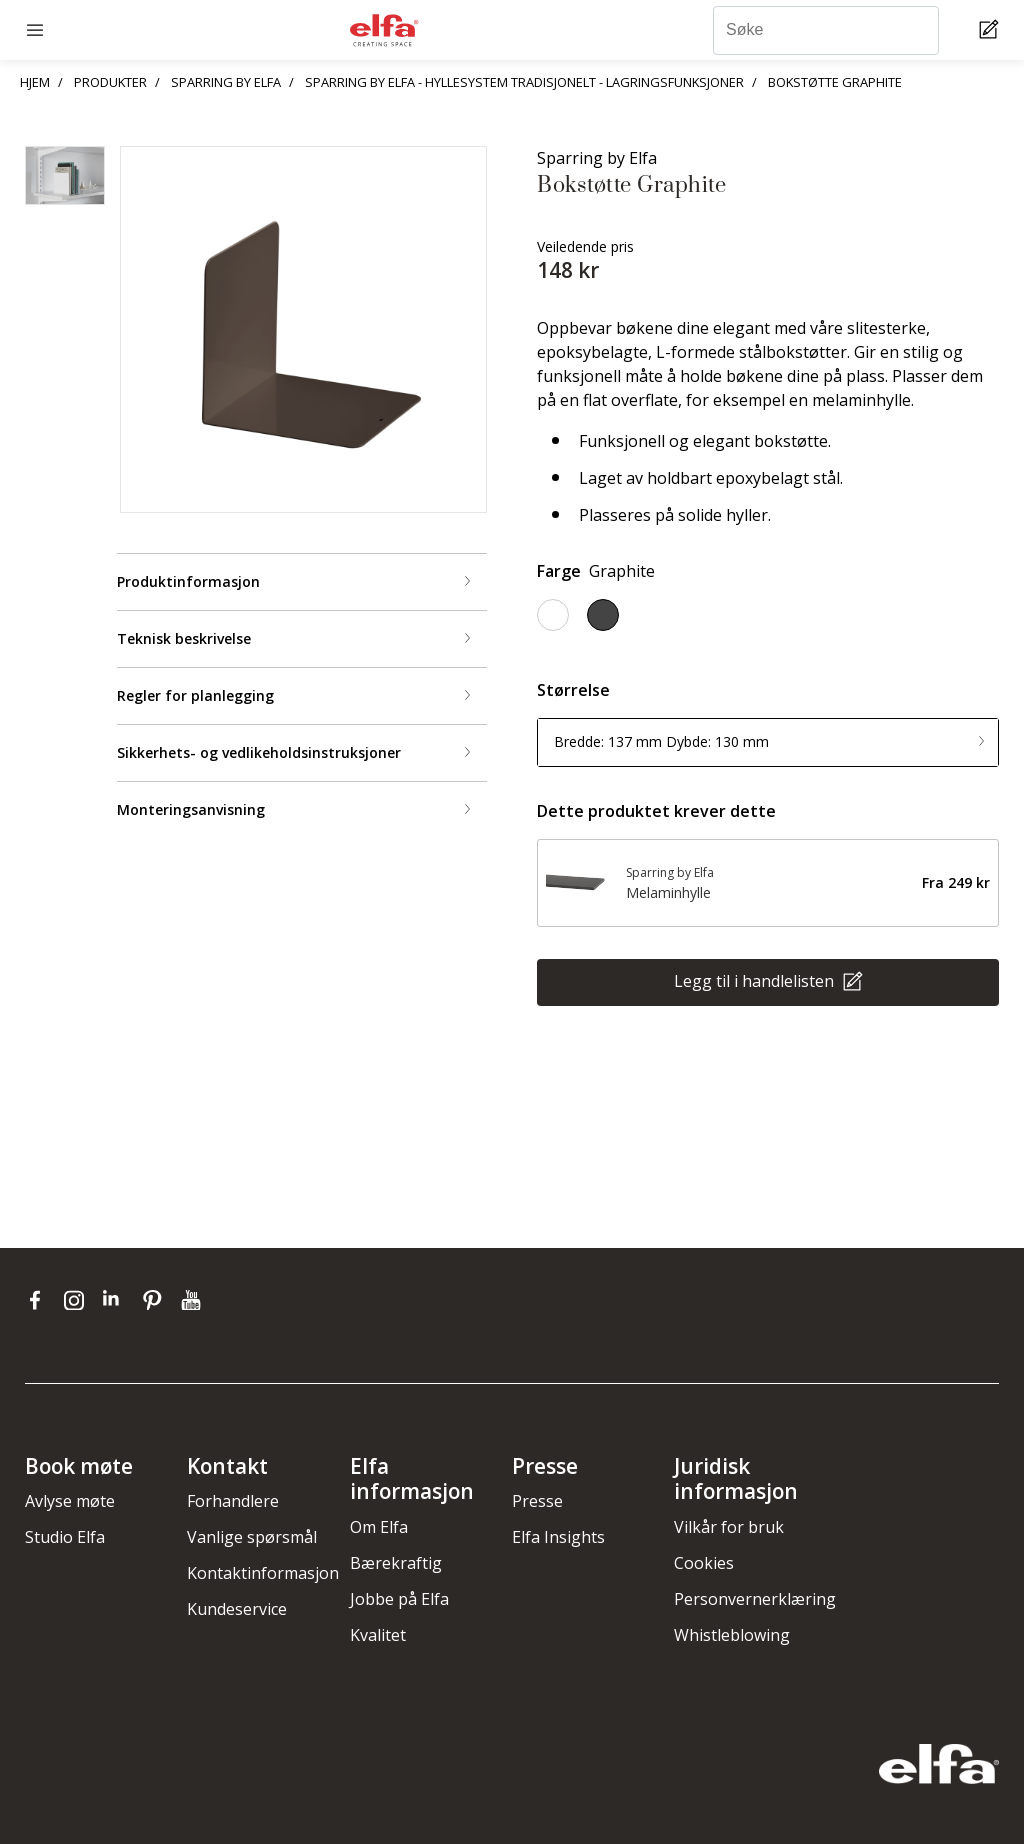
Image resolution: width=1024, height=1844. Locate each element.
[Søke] (826, 30)
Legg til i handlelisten (756, 980)
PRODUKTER (110, 82)
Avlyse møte (70, 1501)
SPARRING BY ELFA (226, 82)
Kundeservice (237, 1609)
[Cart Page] (991, 30)
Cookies (704, 1563)
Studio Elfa (65, 1537)
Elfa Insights (558, 1537)
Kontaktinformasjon (263, 1573)
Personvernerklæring (755, 1599)
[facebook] (39, 1300)
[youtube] (193, 1300)
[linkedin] (117, 1300)
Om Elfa (379, 1527)
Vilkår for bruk (729, 1527)
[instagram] (78, 1300)
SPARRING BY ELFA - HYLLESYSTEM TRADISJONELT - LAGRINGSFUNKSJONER (524, 82)
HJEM (35, 82)
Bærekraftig (396, 1563)
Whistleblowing (732, 1635)
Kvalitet (378, 1635)
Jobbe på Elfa (399, 1599)
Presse (537, 1501)
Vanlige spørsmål (252, 1537)
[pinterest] (156, 1300)
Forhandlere (233, 1501)
